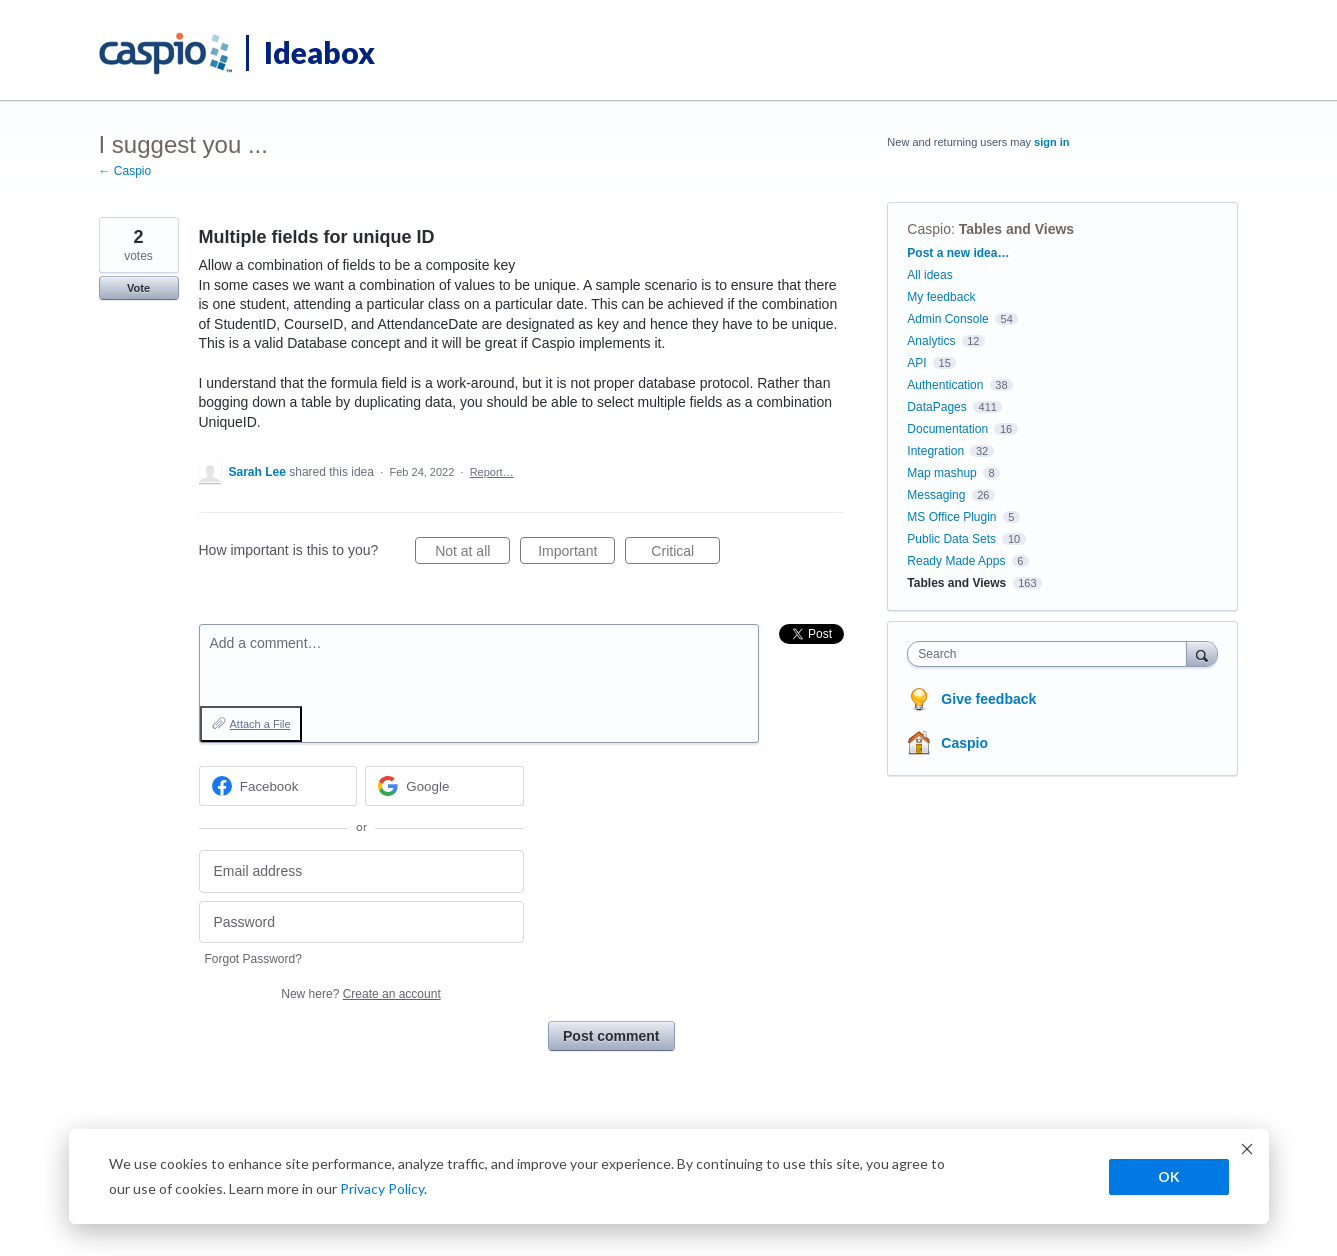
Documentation (947, 429)
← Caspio (125, 171)
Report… (492, 472)
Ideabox (319, 52)
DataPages (936, 407)
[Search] (1202, 653)
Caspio (929, 229)
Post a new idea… (958, 253)
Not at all (472, 554)
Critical (685, 554)
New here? (360, 994)
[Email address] (361, 871)
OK (1169, 1176)
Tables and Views (1016, 229)
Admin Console (947, 319)
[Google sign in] (444, 786)
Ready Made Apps (956, 561)
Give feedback (988, 699)
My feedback (941, 297)
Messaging (936, 495)
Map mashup (941, 473)
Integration (935, 451)
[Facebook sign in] (278, 786)
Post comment (611, 1036)
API (916, 363)
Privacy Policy (382, 1188)
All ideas (929, 275)
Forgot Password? (253, 959)
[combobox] (1051, 654)
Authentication (945, 385)
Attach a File (260, 724)
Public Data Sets (951, 539)
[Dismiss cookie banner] (1247, 1151)
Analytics (931, 341)
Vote (138, 288)
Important (576, 554)
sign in (1051, 142)
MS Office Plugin (951, 517)
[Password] (361, 922)
